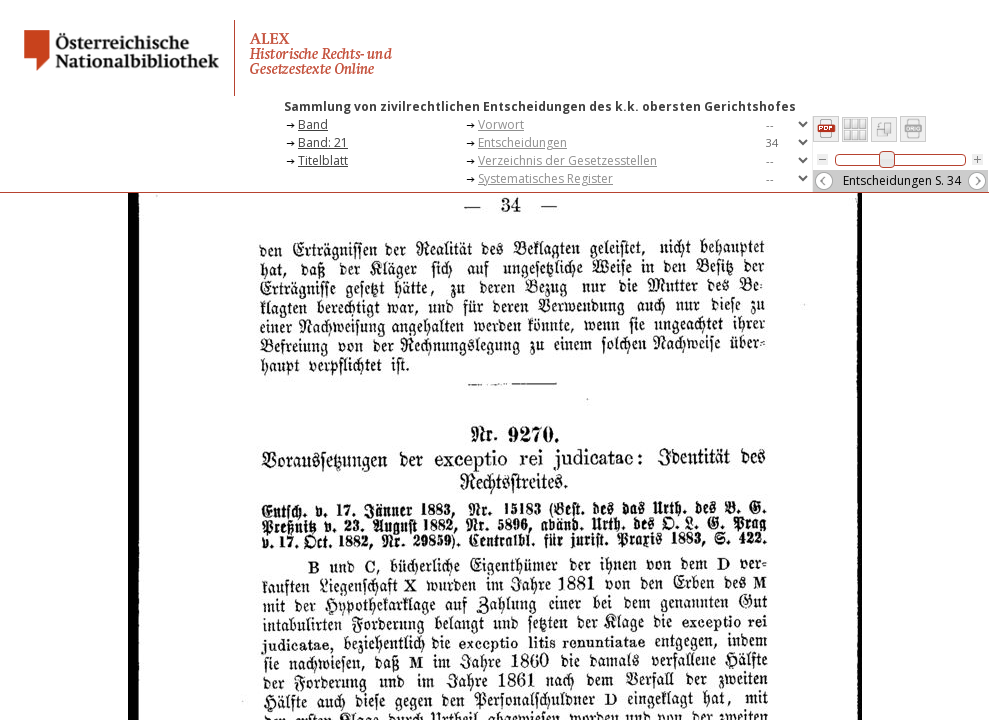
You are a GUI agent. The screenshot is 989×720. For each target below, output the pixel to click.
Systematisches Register (545, 178)
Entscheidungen (522, 142)
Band (313, 124)
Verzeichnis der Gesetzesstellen (567, 160)
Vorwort (501, 124)
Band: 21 (323, 142)
